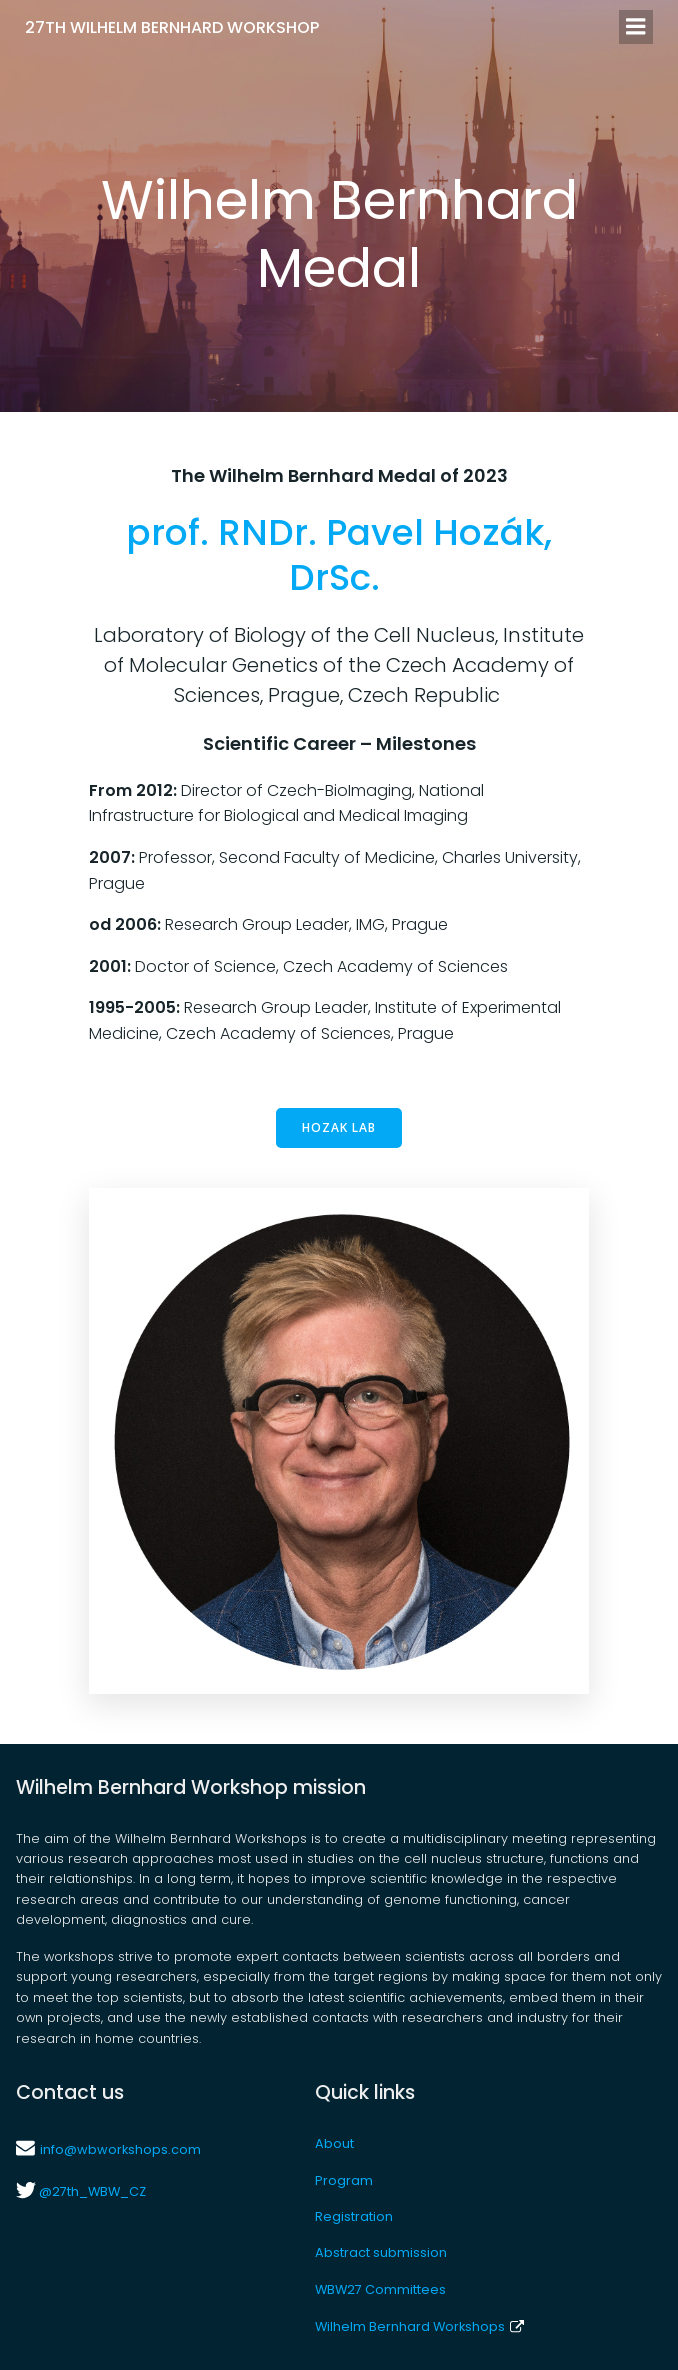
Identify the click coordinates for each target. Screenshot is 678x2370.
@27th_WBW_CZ (91, 2191)
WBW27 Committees (380, 2289)
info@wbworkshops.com (120, 2149)
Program (344, 2180)
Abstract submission (381, 2252)
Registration (354, 2216)
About (334, 2143)
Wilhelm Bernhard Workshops (419, 2326)
